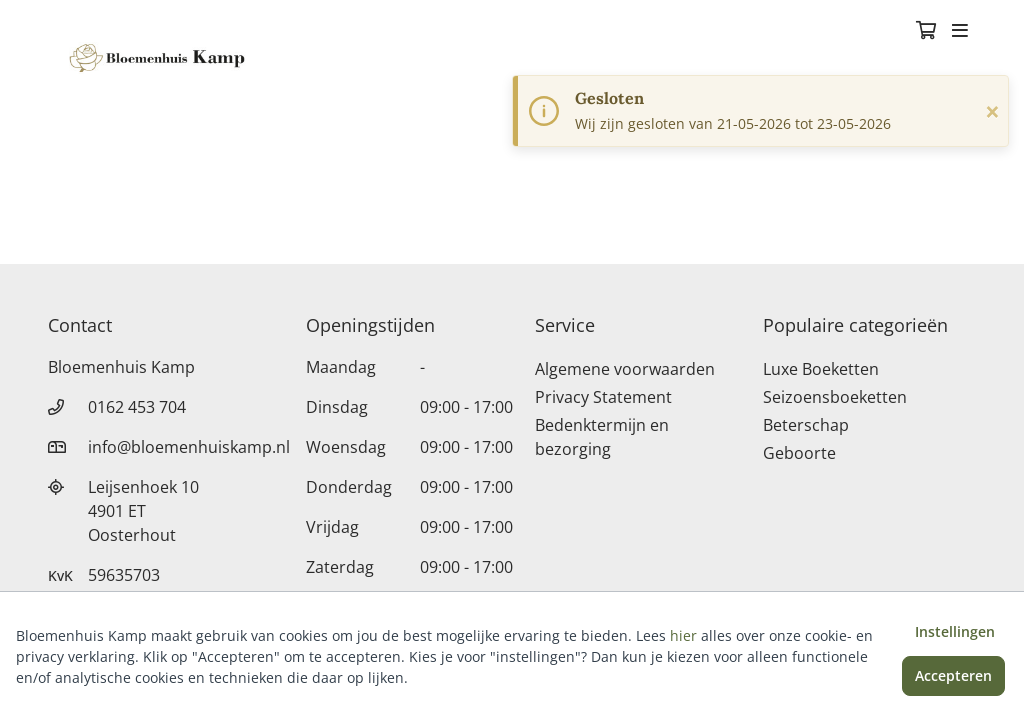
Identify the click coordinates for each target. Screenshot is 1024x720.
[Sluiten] (992, 111)
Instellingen (955, 631)
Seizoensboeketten (835, 397)
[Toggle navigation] (960, 32)
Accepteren (953, 675)
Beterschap (806, 425)
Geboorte (799, 453)
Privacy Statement (603, 397)
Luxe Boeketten (821, 369)
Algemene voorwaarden (625, 369)
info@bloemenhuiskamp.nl (189, 447)
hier (683, 635)
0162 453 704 (137, 407)
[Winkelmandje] (926, 32)
